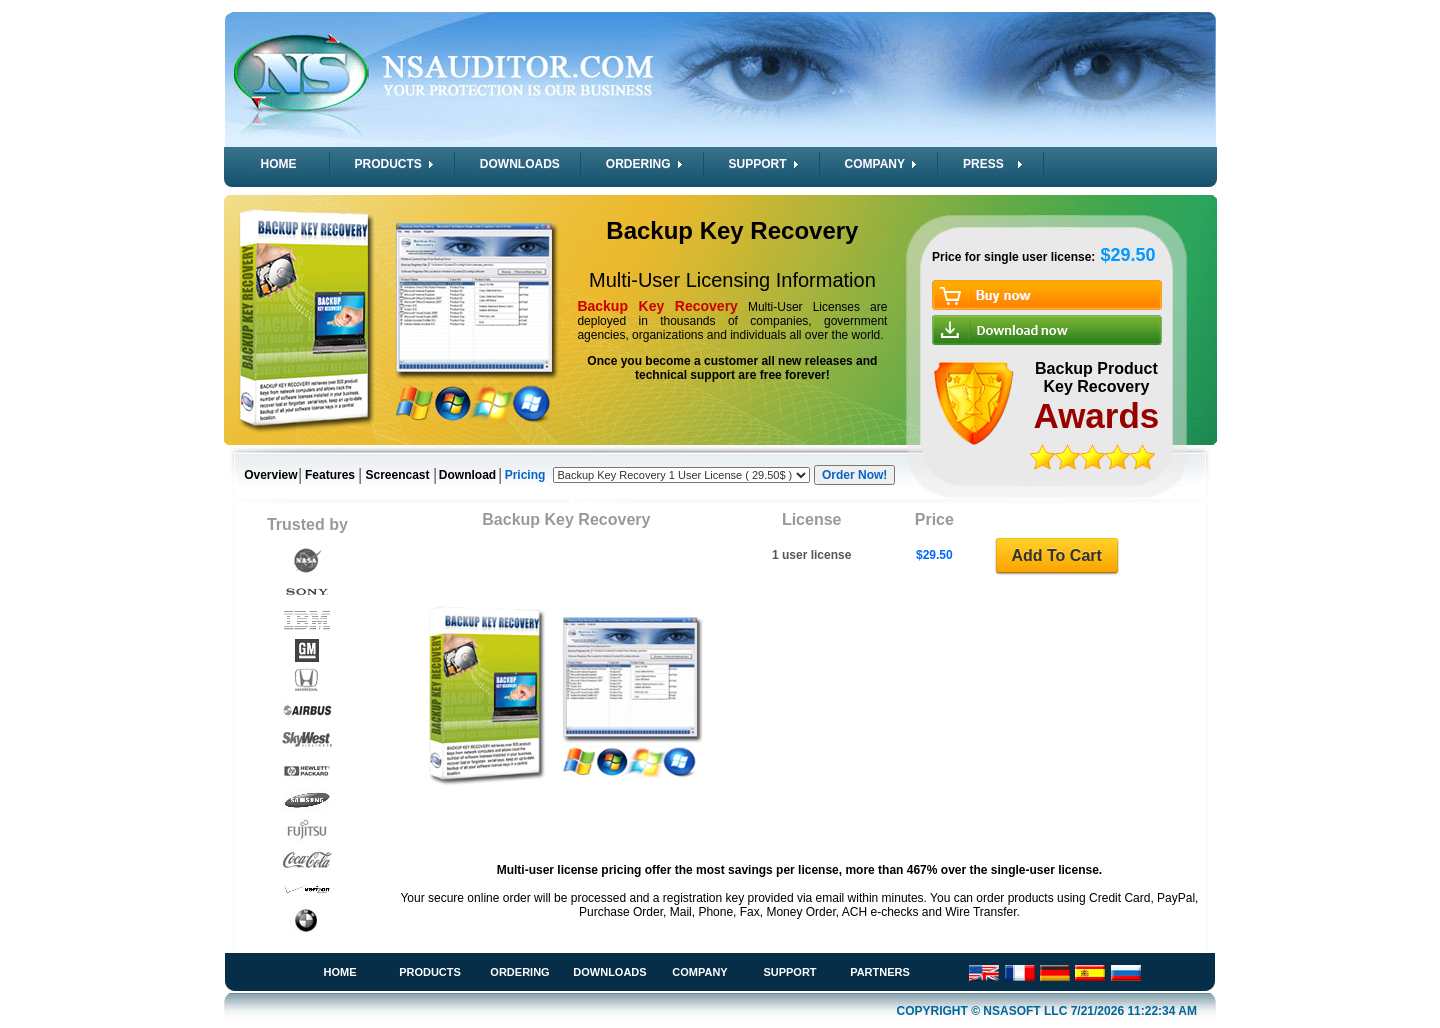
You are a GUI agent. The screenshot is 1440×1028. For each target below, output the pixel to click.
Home (340, 972)
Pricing (525, 475)
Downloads (609, 972)
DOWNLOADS (520, 164)
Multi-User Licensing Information (732, 280)
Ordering (519, 972)
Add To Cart (1056, 555)
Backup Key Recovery (732, 230)
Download (467, 475)
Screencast (397, 475)
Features (330, 475)
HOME (279, 164)
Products (430, 972)
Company (699, 972)
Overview (270, 475)
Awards (1097, 415)
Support (789, 972)
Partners (880, 972)
